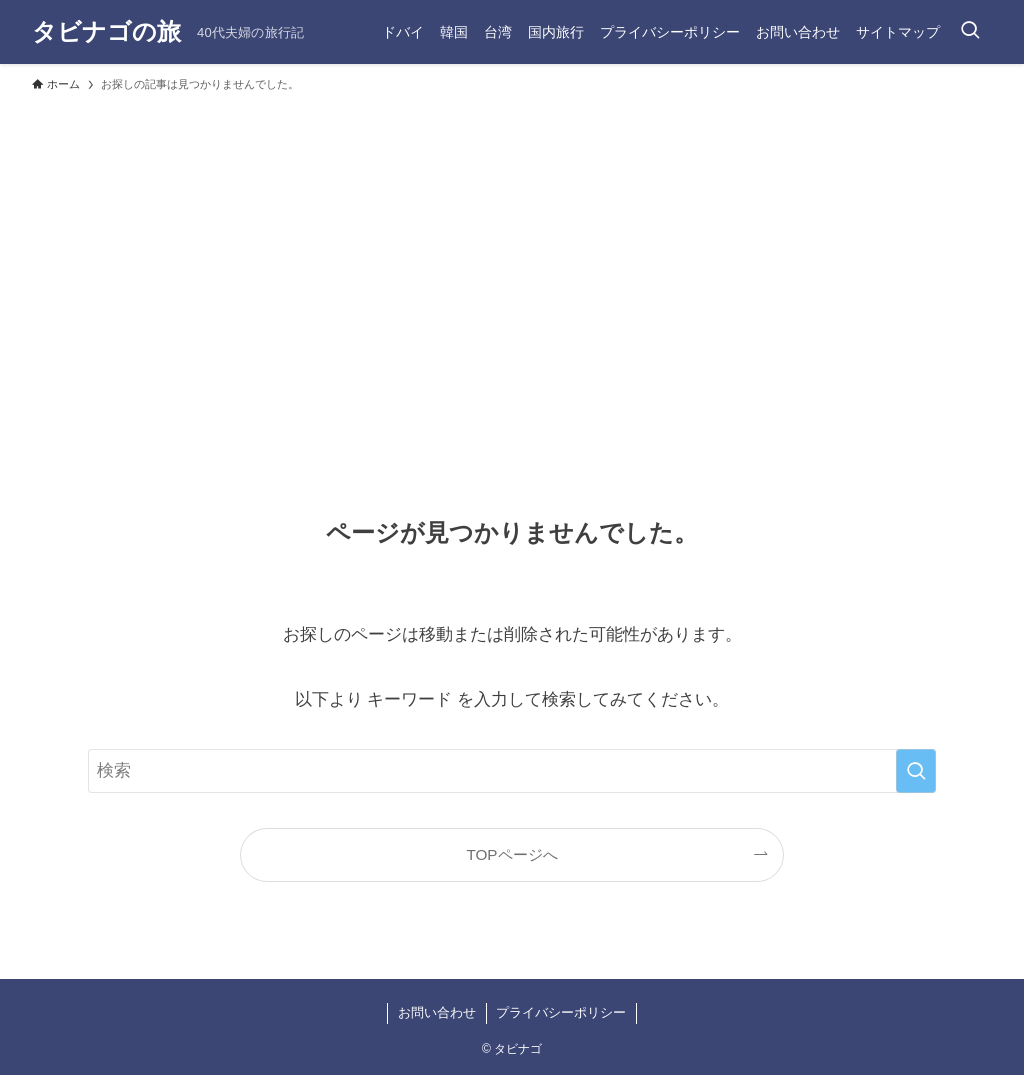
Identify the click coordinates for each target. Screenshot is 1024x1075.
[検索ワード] (512, 771)
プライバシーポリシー (561, 1012)
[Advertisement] (512, 252)
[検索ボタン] (970, 32)
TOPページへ (511, 854)
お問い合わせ (437, 1012)
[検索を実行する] (916, 771)
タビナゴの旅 (106, 32)
